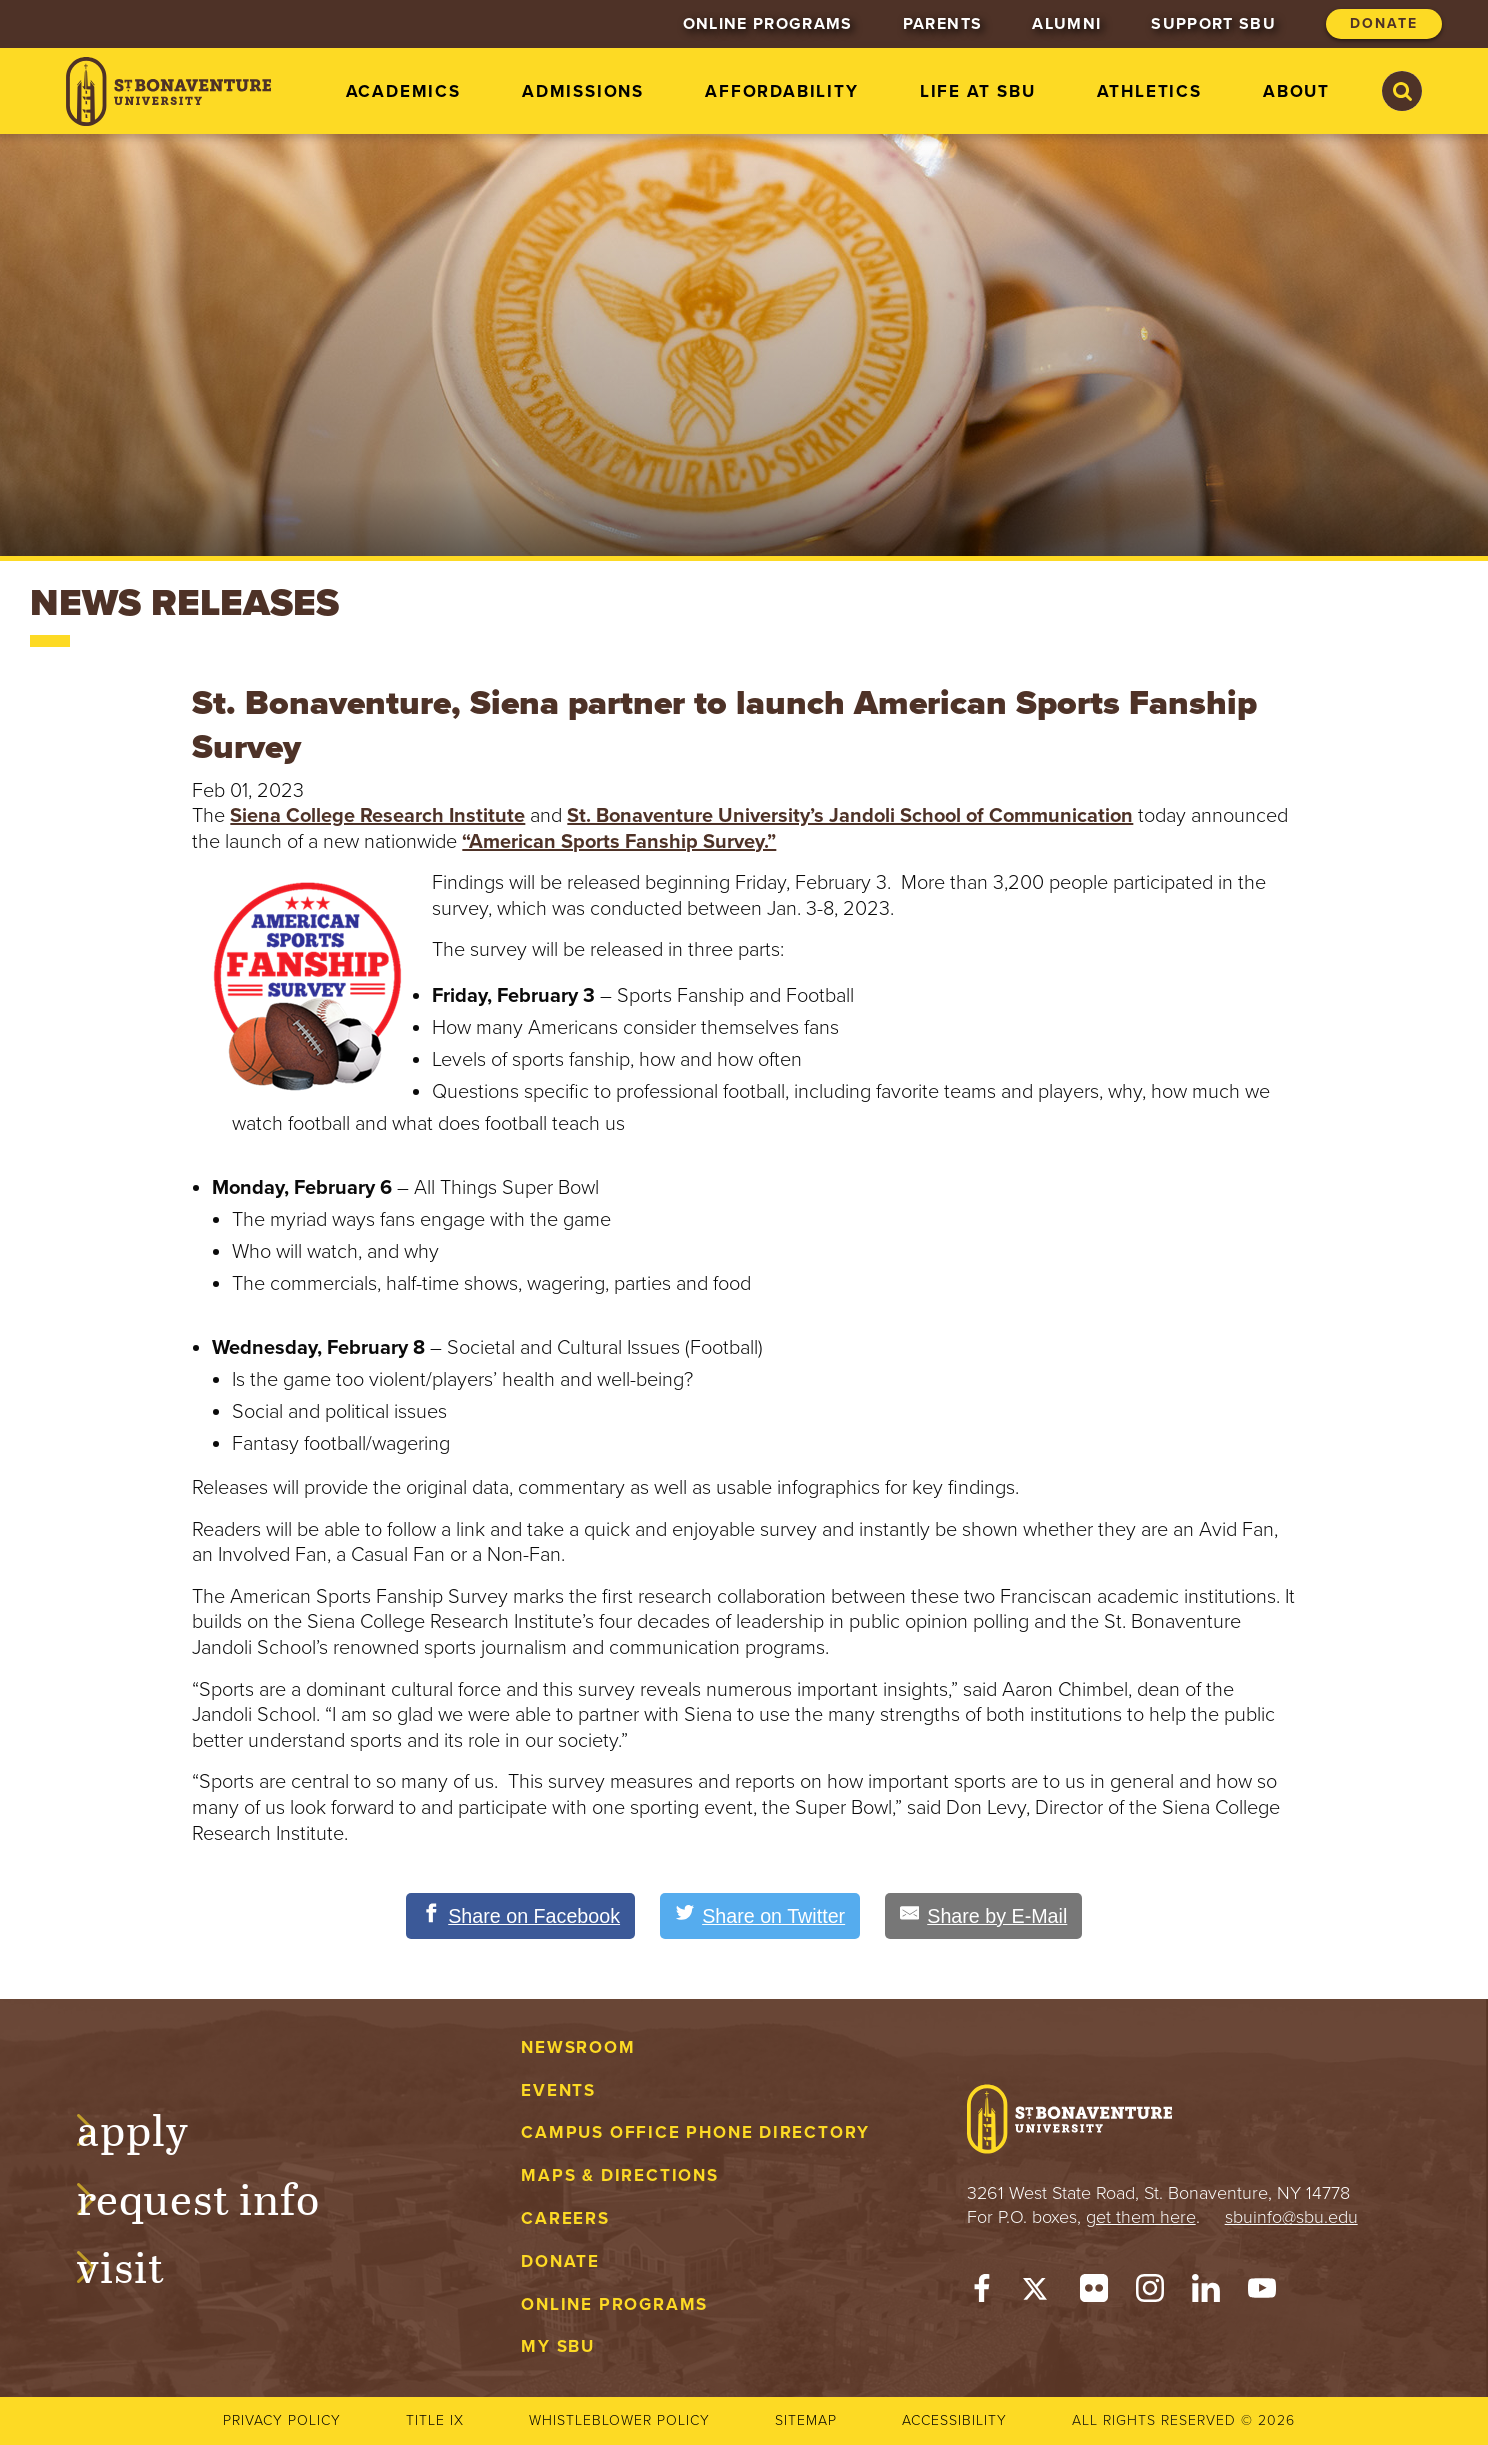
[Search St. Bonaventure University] (1402, 91)
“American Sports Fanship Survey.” (619, 842)
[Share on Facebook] (517, 1916)
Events (558, 2090)
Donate (560, 2261)
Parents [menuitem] (942, 24)
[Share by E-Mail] (987, 1916)
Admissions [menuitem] (583, 91)
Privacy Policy (282, 2420)
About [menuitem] (1296, 91)
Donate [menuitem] (1384, 23)
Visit (140, 2265)
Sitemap (806, 2420)
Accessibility (954, 2420)
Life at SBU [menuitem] (978, 91)
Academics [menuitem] (403, 91)
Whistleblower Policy (619, 2420)
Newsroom (578, 2047)
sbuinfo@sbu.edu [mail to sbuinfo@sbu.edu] (1291, 2217)
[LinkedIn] (1206, 2293)
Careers (565, 2218)
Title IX (435, 2420)
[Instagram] (1150, 2293)
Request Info (217, 2196)
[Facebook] (982, 2293)
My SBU (558, 2347)
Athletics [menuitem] (1149, 91)
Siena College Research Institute (377, 816)
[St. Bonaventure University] (168, 91)
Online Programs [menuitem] (768, 24)
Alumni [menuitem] (1066, 24)
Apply (152, 2127)
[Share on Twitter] (760, 1916)
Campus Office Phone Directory (695, 2133)
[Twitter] (1038, 2293)
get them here (1141, 2217)
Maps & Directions (619, 2175)
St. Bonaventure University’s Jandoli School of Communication (850, 816)
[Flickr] (1094, 2293)
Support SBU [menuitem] (1213, 24)
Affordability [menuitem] (781, 91)
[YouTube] (1262, 2293)
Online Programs (614, 2304)
